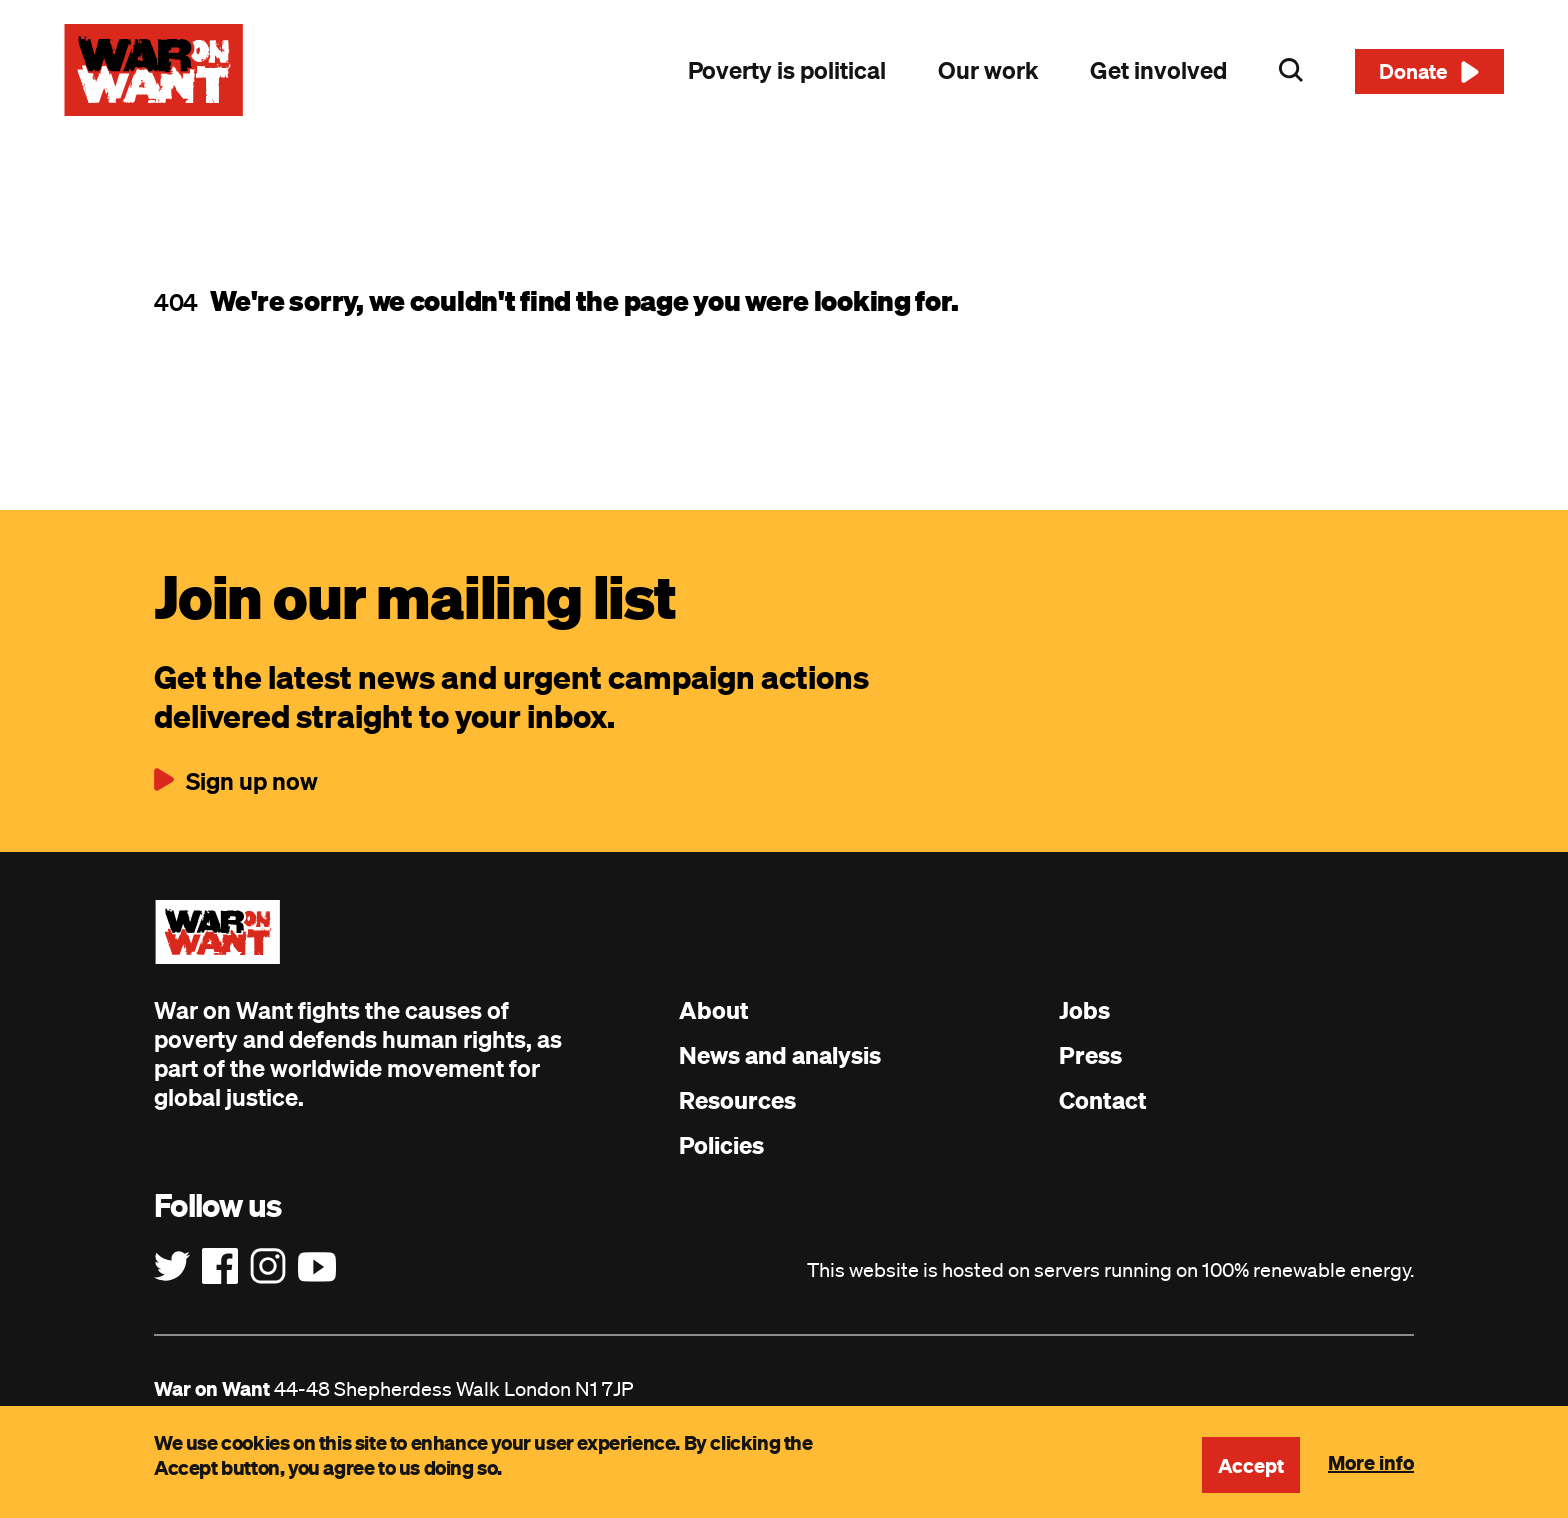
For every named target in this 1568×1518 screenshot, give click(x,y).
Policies (721, 1145)
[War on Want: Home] (154, 70)
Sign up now (252, 781)
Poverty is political (787, 70)
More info (1371, 1462)
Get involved (1158, 70)
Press (1090, 1055)
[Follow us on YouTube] (317, 1267)
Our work (988, 70)
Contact (1103, 1100)
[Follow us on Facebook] (220, 1267)
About (714, 1010)
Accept (1251, 1465)
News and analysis (780, 1055)
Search (1291, 70)
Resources (737, 1100)
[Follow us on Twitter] (172, 1267)
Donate (1413, 71)
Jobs (1084, 1010)
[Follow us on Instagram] (268, 1267)
